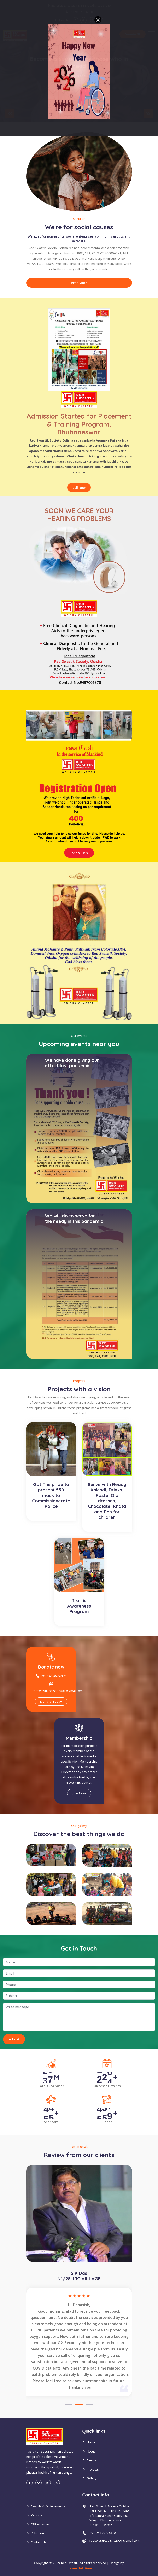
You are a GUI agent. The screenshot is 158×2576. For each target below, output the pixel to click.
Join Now (79, 1793)
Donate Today (51, 1701)
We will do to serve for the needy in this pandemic (74, 1218)
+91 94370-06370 (53, 1676)
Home (88, 2442)
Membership (79, 1738)
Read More (79, 283)
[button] (69, 2404)
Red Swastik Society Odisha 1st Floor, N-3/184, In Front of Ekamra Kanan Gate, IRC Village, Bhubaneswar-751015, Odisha (109, 2515)
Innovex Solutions (79, 2568)
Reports (34, 2515)
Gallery (89, 2478)
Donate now (51, 1667)
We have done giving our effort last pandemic (72, 1062)
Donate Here (79, 853)
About (88, 2451)
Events (89, 2460)
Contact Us (36, 2542)
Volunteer (35, 2533)
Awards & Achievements (45, 2506)
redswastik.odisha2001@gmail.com (58, 1691)
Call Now (79, 487)
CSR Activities (38, 2524)
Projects (90, 2469)
